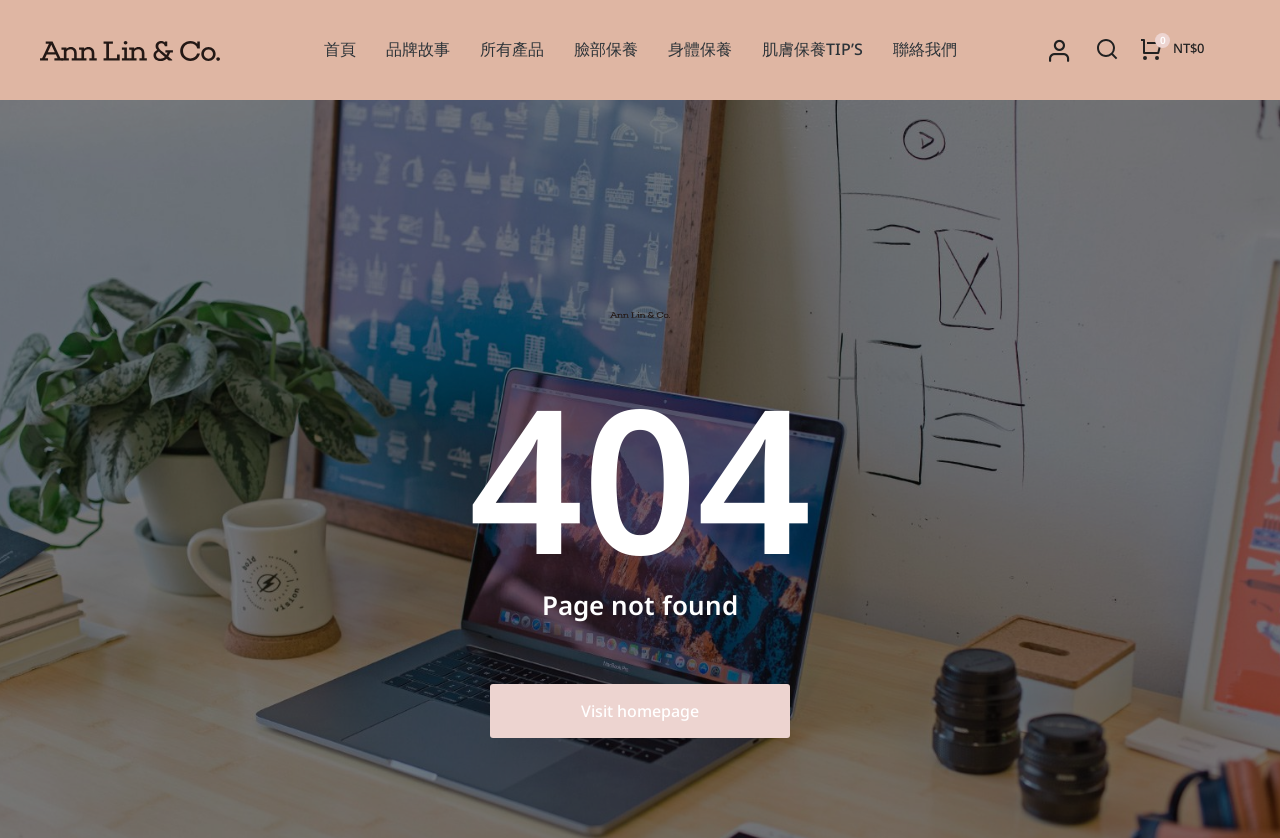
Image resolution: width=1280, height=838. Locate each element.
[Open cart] (1171, 49)
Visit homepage (640, 711)
